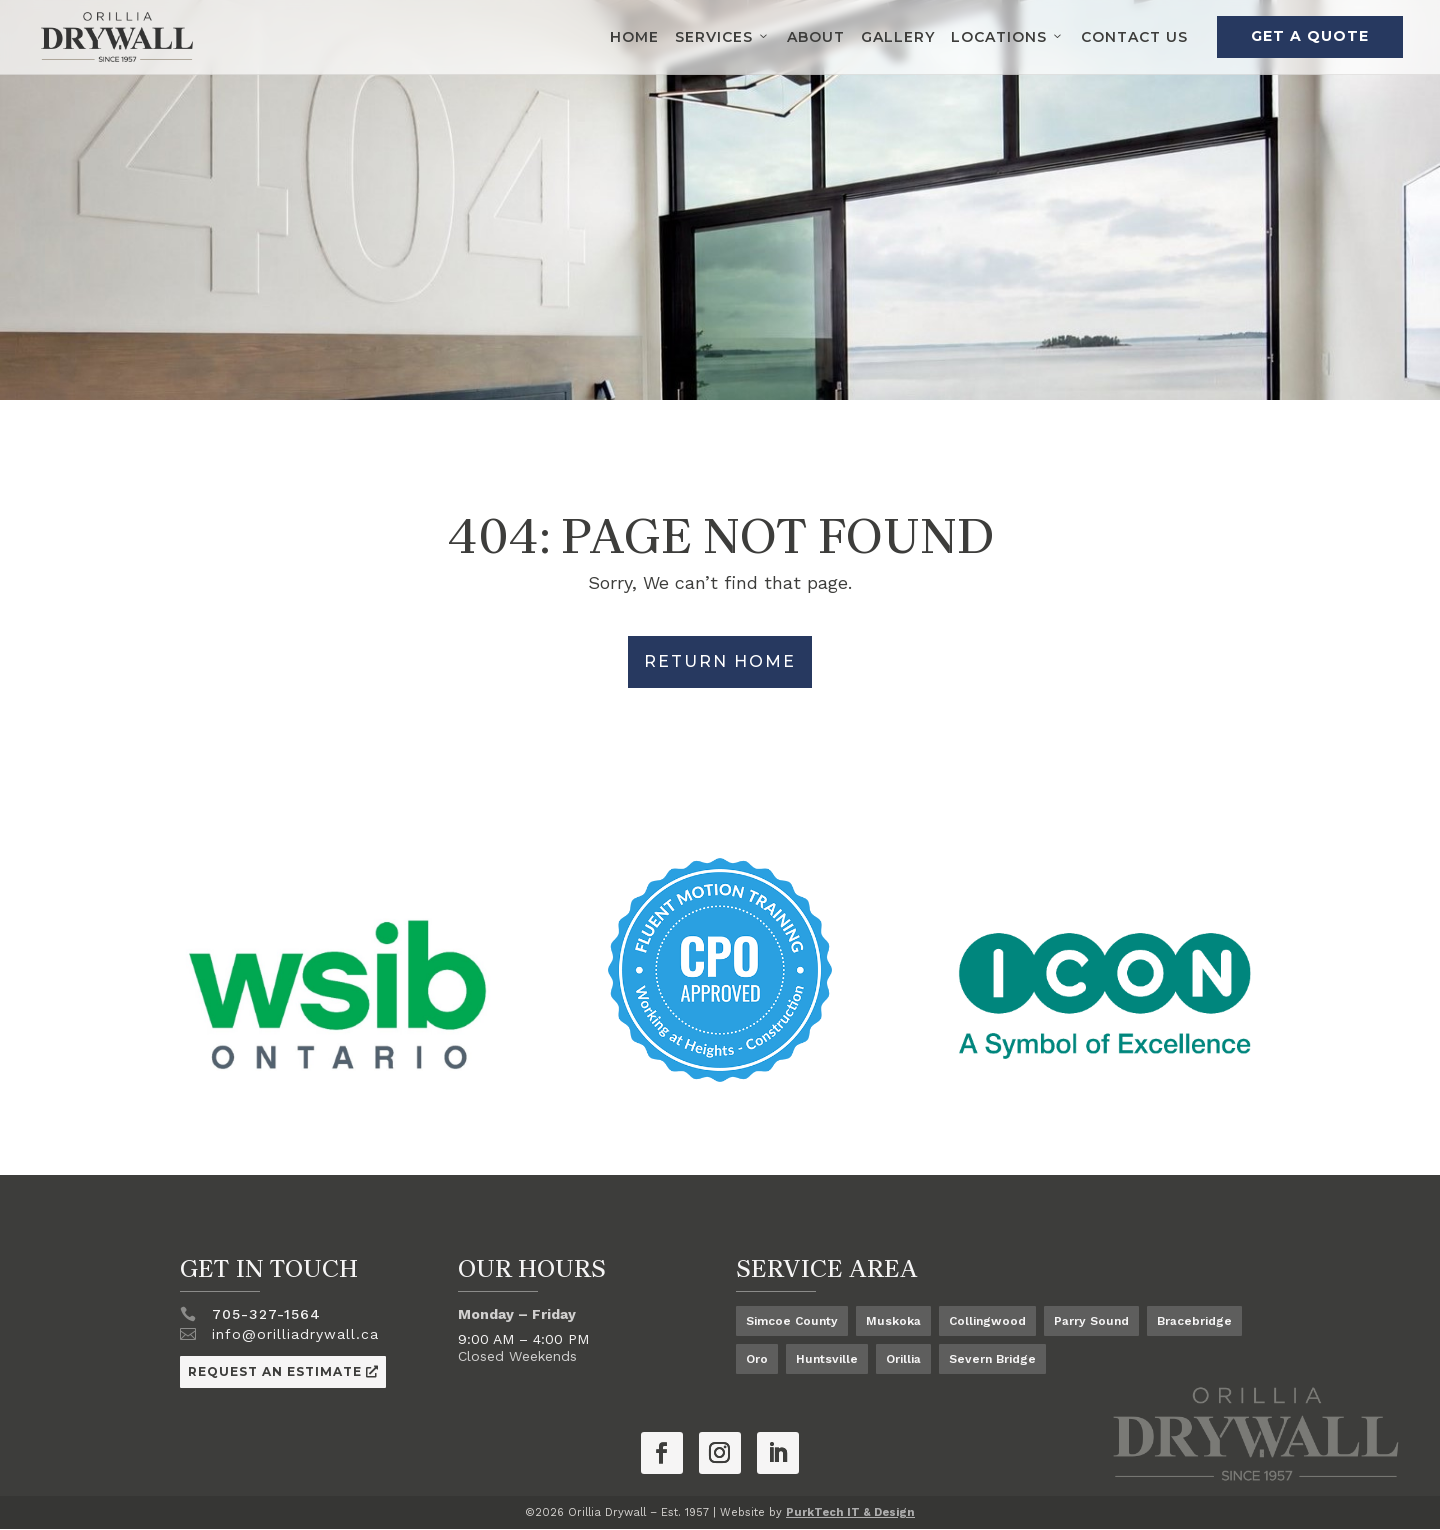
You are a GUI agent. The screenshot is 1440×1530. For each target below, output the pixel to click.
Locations (1008, 37)
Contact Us (1134, 37)
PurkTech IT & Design (850, 1512)
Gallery (898, 37)
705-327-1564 (266, 1314)
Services (723, 37)
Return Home (720, 661)
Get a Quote (1310, 36)
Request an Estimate (275, 1371)
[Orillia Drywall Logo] (117, 37)
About (816, 37)
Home (634, 37)
